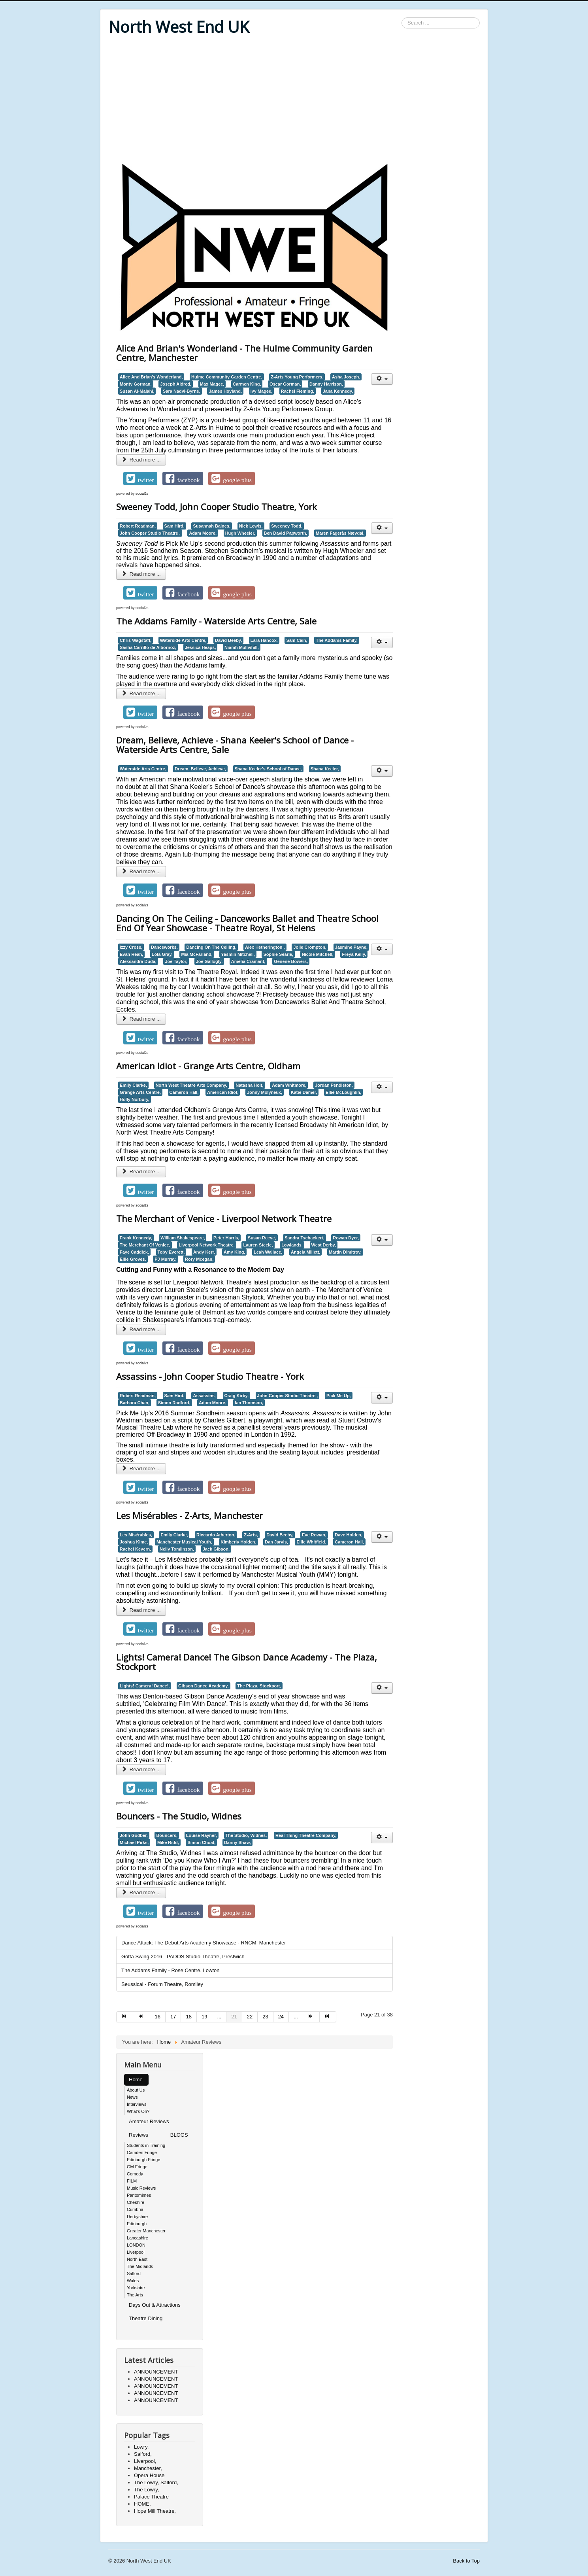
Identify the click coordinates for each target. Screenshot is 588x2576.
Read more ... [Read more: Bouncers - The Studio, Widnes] (141, 1892)
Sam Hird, (174, 526)
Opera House (149, 2475)
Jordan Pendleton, (334, 1085)
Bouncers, (166, 1835)
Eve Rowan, (314, 1534)
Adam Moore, (203, 533)
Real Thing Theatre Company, (305, 1835)
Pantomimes (139, 2195)
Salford (134, 2273)
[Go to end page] (328, 2016)
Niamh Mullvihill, (241, 647)
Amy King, (234, 1252)
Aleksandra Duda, (138, 961)
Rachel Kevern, (135, 1549)
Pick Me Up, (338, 1395)
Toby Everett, (171, 1252)
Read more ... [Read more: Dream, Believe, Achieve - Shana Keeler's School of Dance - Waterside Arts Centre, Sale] (141, 871)
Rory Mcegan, (199, 1259)
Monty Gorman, (136, 384)
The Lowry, (146, 2490)
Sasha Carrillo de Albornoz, (148, 647)
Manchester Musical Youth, (184, 1542)
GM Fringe (137, 2166)
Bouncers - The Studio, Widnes (178, 1816)
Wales (133, 2280)
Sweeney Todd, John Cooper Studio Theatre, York (216, 507)
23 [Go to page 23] (265, 2017)
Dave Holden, (348, 1534)
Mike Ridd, (168, 1842)
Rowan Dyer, (346, 1237)
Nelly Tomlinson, (177, 1549)
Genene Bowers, (291, 961)
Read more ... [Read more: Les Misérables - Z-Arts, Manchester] (141, 1610)
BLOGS (179, 2135)
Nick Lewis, (251, 526)
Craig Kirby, (236, 1395)
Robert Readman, (138, 526)
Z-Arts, (251, 1534)
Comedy (135, 2173)
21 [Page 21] (234, 2017)
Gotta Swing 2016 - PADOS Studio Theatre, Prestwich (183, 1956)
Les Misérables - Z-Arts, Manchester (189, 1515)
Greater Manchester (146, 2230)
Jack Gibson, (216, 1549)
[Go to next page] (311, 2016)
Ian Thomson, (249, 1402)
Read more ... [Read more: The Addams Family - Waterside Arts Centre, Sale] (141, 693)
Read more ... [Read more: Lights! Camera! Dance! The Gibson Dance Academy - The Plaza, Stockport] (141, 1769)
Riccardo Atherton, (215, 1534)
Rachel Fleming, (297, 391)
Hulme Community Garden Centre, (226, 376)
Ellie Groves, (133, 1259)
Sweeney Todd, (286, 526)
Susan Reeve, (262, 1237)
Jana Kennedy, (338, 391)
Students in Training (146, 2145)
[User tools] (382, 379)
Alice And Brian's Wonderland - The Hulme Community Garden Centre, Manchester (244, 352)
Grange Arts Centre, (140, 1092)
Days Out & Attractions (155, 2305)
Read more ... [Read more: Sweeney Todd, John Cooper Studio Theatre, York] (141, 574)
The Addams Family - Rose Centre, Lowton (170, 1970)
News (132, 2097)
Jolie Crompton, (309, 947)
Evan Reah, (131, 954)
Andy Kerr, (204, 1252)
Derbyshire (137, 2216)
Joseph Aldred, (175, 384)
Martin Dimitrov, (345, 1252)
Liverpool (136, 2252)
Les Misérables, (136, 1534)
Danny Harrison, (326, 384)
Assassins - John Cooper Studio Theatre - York (210, 1376)
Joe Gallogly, (209, 961)
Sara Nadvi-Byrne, (181, 391)
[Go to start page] (124, 2016)
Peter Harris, (226, 1237)
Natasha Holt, (249, 1085)
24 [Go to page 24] (281, 2017)
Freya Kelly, (354, 954)
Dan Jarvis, (276, 1542)
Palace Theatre (151, 2497)
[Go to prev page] (141, 2016)
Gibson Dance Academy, (203, 1685)
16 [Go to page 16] (157, 2017)
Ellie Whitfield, (311, 1542)
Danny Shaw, (237, 1842)
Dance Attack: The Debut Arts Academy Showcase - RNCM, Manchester (203, 1943)
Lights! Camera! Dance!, (145, 1685)
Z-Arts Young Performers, (297, 376)
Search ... (401, 17)
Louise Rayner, (201, 1835)
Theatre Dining (145, 2318)
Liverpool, (145, 2461)
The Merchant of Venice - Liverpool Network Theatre (224, 1218)
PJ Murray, (165, 1259)
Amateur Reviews (149, 2121)
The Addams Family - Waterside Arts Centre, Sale (216, 621)
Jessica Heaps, (200, 647)
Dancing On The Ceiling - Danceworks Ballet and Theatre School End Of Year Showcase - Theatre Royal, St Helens (247, 923)
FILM (132, 2181)
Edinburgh (137, 2223)
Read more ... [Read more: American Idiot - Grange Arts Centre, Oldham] (141, 1172)
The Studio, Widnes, (246, 1835)
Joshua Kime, (134, 1542)
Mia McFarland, (196, 954)
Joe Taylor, (176, 961)
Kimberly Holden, (238, 1542)
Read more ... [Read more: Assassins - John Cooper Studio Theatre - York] (141, 1468)
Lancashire (137, 2238)
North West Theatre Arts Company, (191, 1085)
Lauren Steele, (258, 1245)
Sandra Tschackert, (304, 1237)
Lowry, (141, 2447)
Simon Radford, (174, 1402)
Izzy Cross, (131, 947)
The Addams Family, (337, 640)
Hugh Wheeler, (240, 533)
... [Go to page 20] (219, 2017)
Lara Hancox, (264, 640)
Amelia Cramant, (248, 961)
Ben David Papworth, (285, 533)
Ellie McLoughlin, (343, 1092)
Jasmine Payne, (351, 947)
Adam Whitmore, (289, 1085)
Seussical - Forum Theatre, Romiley (162, 1984)
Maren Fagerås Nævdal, (340, 533)
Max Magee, (212, 384)
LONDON (136, 2245)
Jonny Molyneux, (264, 1092)
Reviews (138, 2135)
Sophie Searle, (278, 954)
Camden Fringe (142, 2152)
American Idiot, (222, 1092)
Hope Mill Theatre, (155, 2511)
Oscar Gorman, (285, 384)
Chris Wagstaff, (135, 640)
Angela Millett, (305, 1252)
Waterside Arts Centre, (183, 640)
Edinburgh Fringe (143, 2159)
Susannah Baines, (211, 526)
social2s (142, 494)
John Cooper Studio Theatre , (150, 533)
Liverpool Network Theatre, (207, 1245)
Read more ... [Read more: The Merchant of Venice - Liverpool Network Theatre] (141, 1329)
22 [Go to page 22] (250, 2017)
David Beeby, (228, 640)
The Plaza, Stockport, (259, 1685)
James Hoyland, (225, 391)
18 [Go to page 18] (188, 2017)
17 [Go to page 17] (173, 2017)
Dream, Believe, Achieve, (200, 768)
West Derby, (323, 1245)
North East (137, 2259)
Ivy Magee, (262, 391)
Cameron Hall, (184, 1092)
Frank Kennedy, (136, 1237)
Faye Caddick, (134, 1252)
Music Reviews (141, 2188)
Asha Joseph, (346, 376)
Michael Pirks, (134, 1842)
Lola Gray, (162, 954)
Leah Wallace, (268, 1252)
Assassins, (204, 1395)
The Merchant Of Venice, (145, 1245)
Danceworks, (164, 947)
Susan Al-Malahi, (137, 391)
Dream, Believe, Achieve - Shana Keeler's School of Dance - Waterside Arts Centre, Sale (235, 744)
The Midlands (140, 2266)
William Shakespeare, (182, 1237)
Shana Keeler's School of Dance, (268, 768)
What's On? (138, 2111)
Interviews (137, 2104)
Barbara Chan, (134, 1402)
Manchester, (148, 2468)
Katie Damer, (304, 1092)
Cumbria (135, 2209)
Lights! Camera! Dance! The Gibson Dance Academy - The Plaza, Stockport (246, 1661)
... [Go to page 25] (296, 2017)
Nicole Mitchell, (318, 954)
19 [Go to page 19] (204, 2017)
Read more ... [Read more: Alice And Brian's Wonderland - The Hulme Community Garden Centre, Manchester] (141, 460)
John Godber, (134, 1835)
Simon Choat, (201, 1842)
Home (136, 2079)
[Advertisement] (294, 99)
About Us (136, 2090)
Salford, (143, 2454)
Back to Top (466, 2561)
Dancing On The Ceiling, (211, 947)
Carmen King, (247, 384)
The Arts (135, 2294)
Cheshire (135, 2202)
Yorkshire (136, 2287)
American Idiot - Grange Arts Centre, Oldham (208, 1066)
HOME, (142, 2504)
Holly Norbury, (134, 1099)
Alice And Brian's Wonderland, (151, 376)
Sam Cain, (296, 640)
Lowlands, (292, 1245)
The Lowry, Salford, (156, 2482)
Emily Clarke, (133, 1085)
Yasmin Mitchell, (237, 954)
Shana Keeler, (325, 768)
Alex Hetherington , (265, 947)
